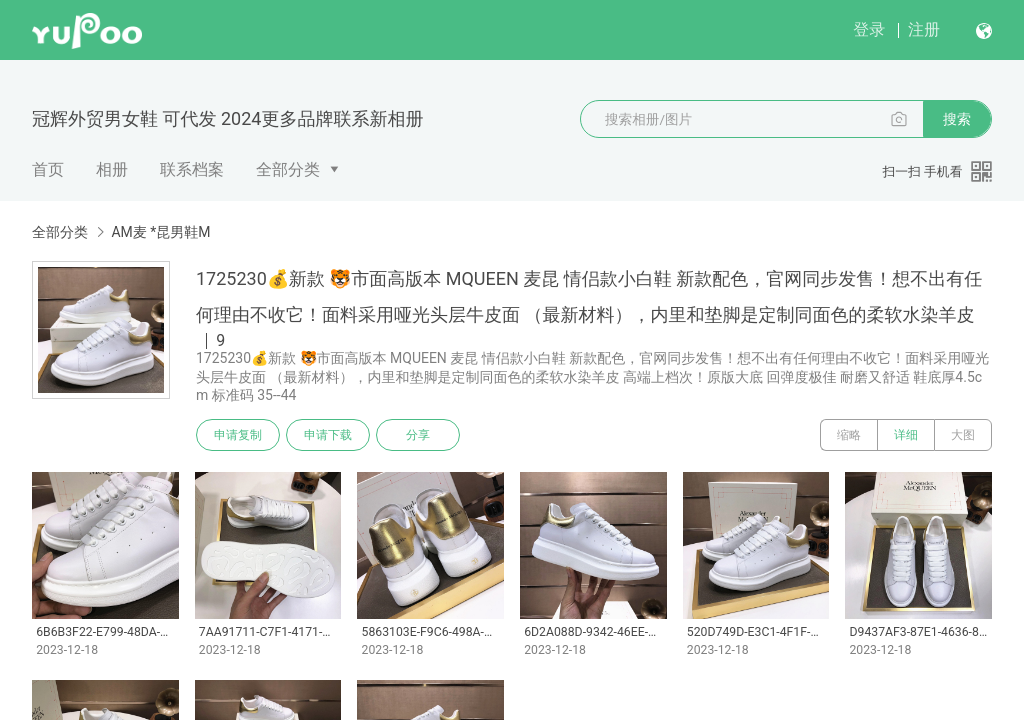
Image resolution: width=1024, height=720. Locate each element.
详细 (906, 435)
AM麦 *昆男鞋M (160, 232)
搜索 (957, 119)
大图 (963, 435)
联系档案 (192, 169)
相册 (112, 169)
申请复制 (238, 435)
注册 (924, 29)
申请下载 (328, 435)
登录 (869, 29)
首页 (48, 169)
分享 (418, 435)
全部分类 (288, 169)
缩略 (849, 435)
